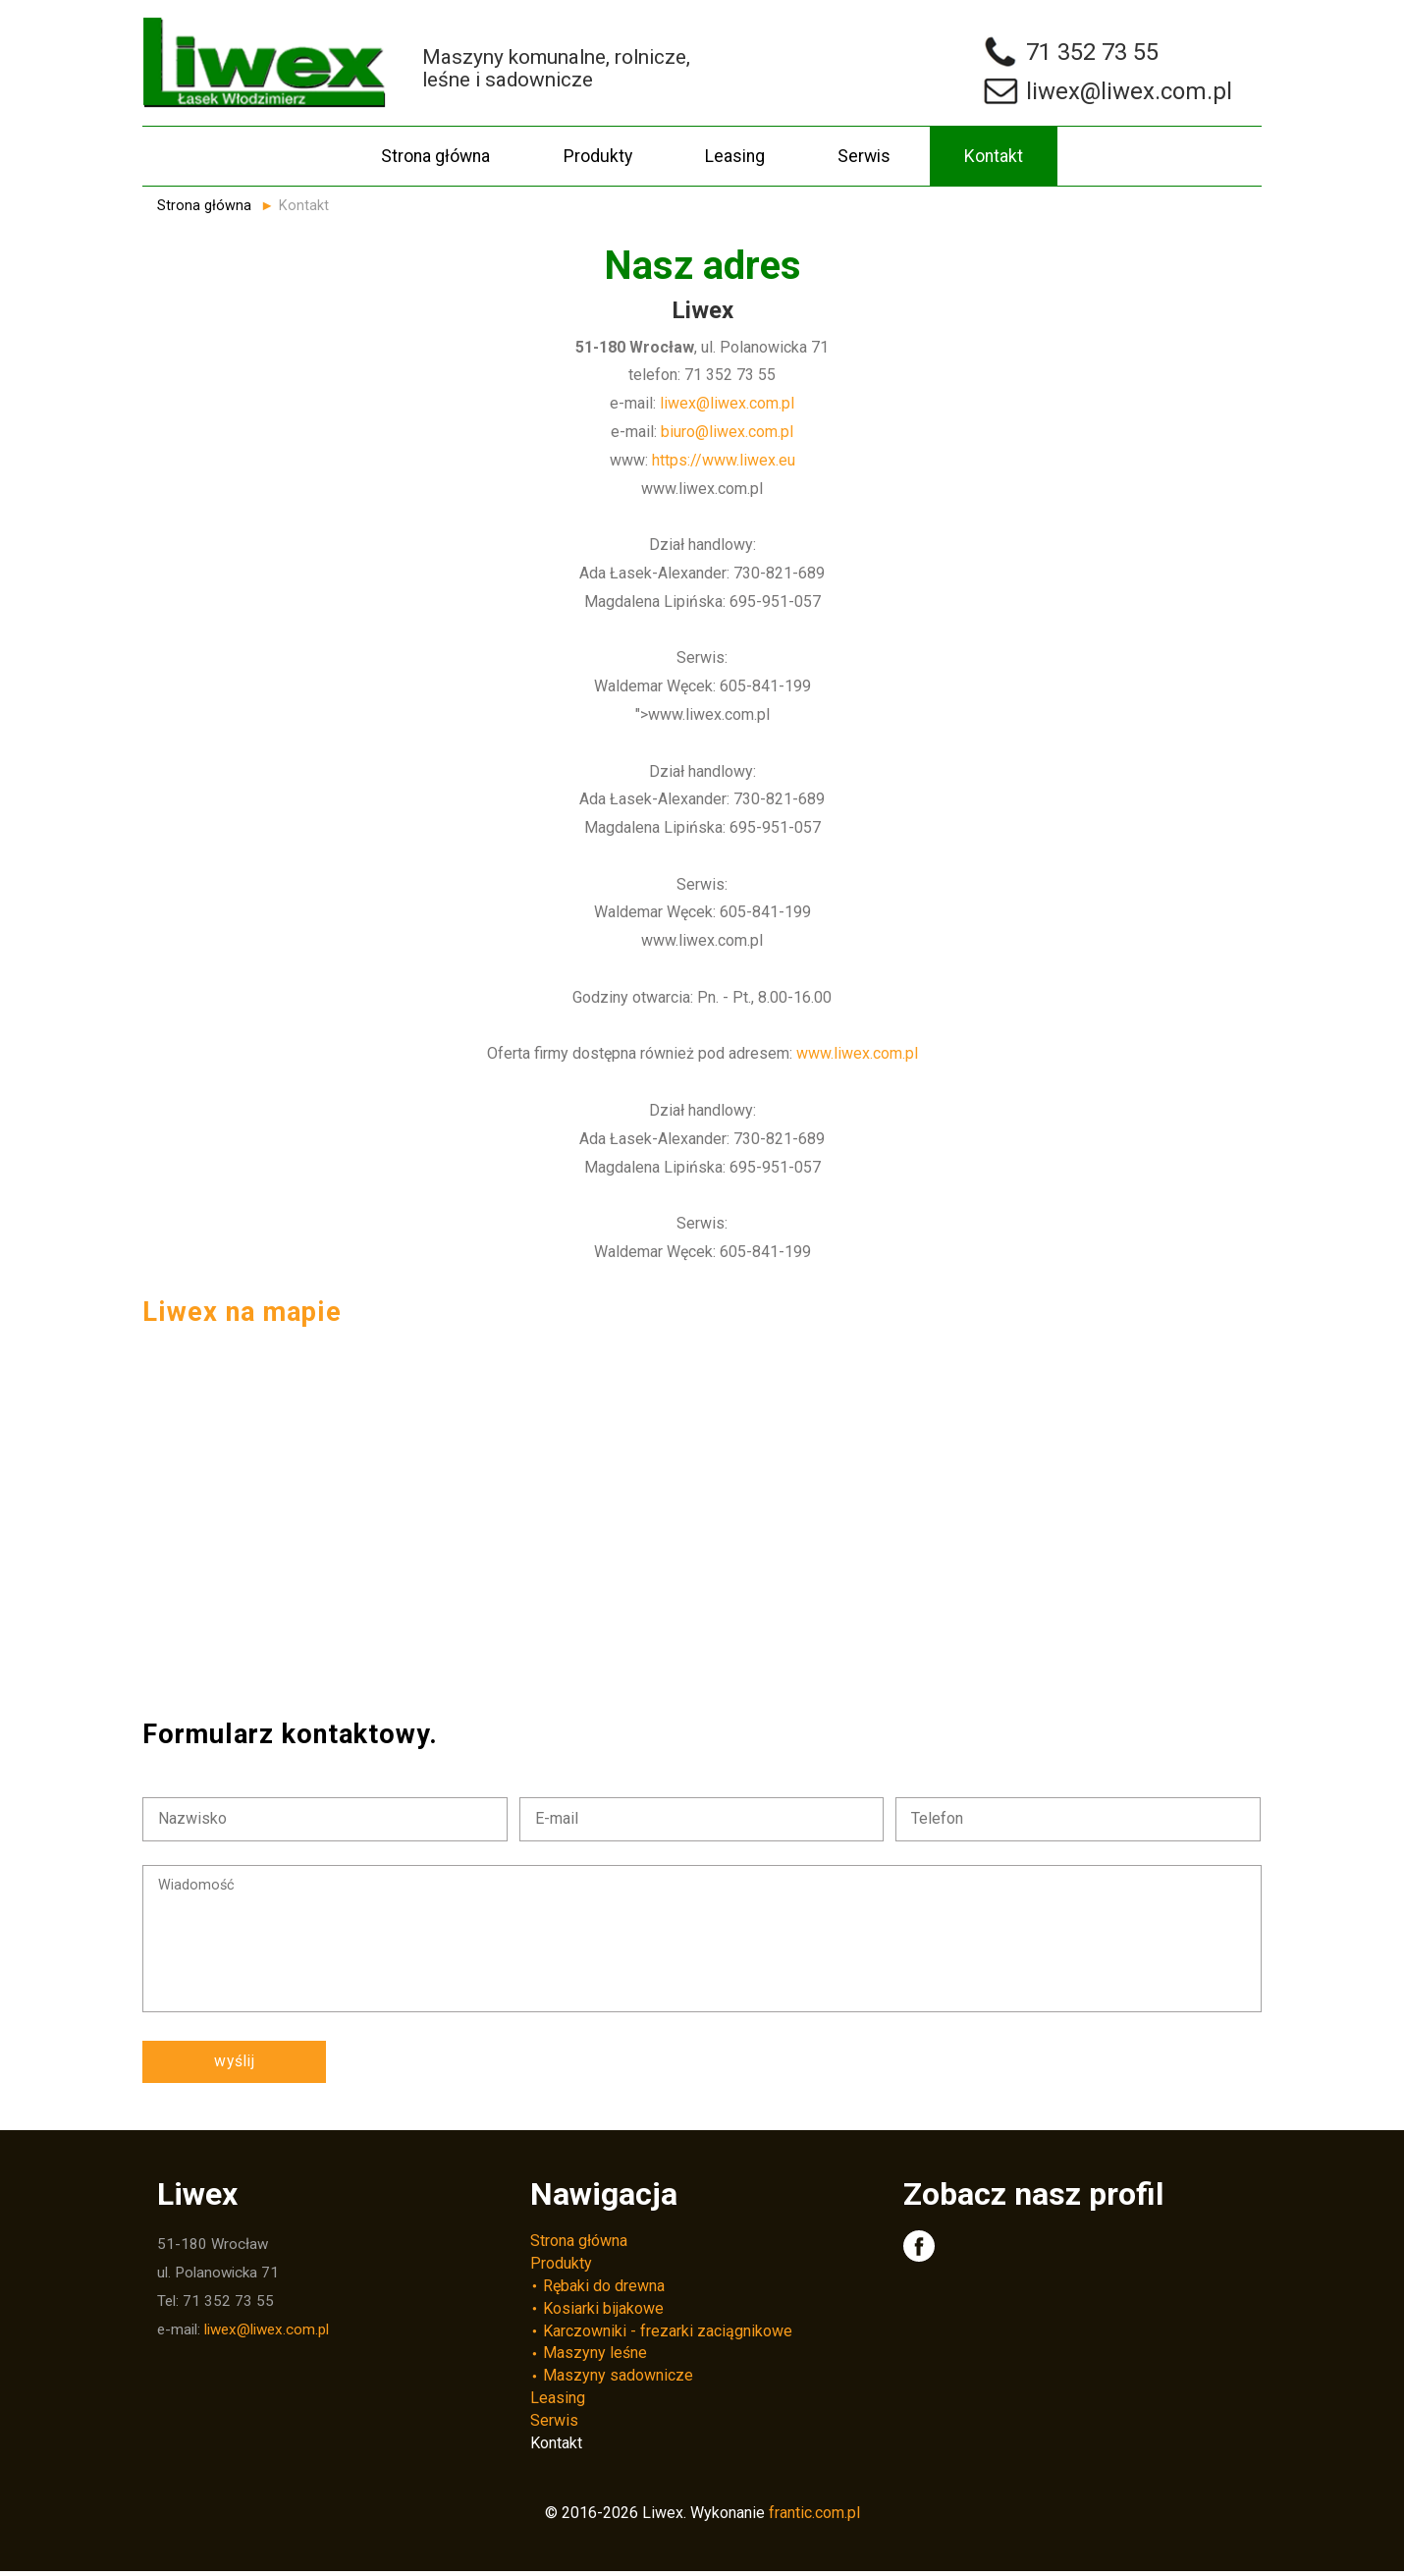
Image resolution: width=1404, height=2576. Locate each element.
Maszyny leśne (595, 2357)
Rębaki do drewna (604, 2289)
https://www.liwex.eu (723, 460)
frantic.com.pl (814, 2516)
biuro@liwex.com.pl (727, 431)
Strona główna (435, 156)
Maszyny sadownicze (618, 2380)
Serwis (864, 156)
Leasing (735, 156)
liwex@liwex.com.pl (727, 403)
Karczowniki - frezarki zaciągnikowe (667, 2335)
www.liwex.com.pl (857, 1053)
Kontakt (993, 156)
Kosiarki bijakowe (603, 2312)
